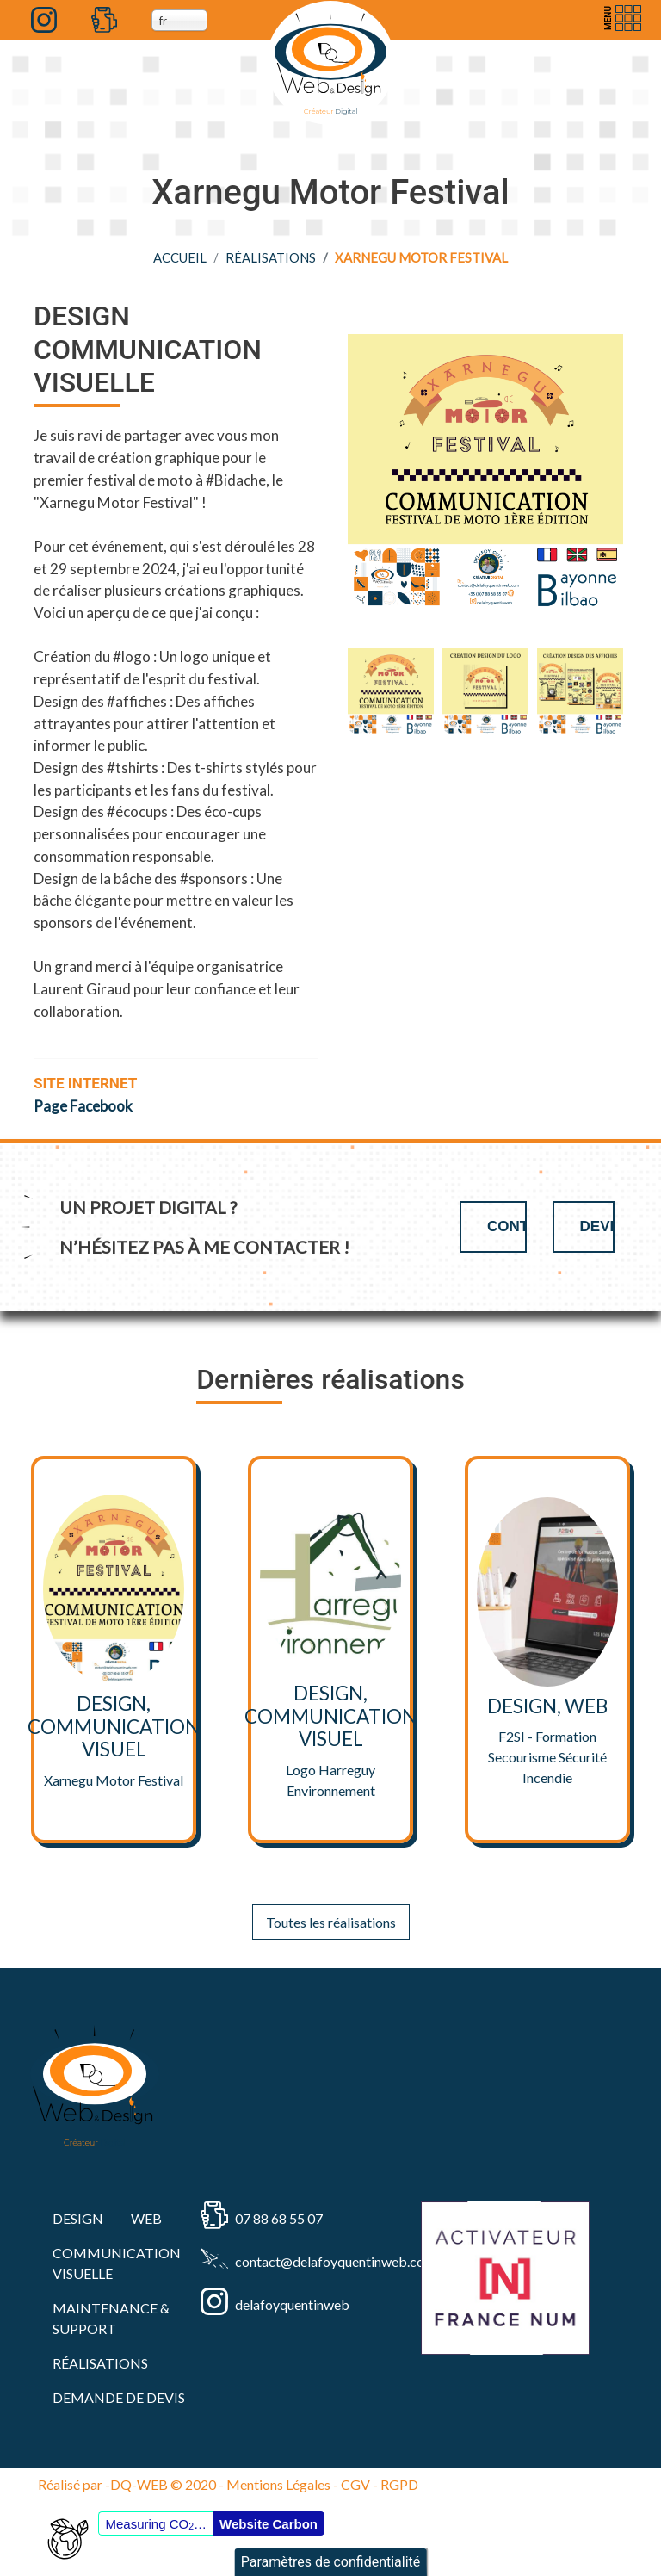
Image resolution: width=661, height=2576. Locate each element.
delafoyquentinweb (292, 2304)
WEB (146, 2218)
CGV (355, 2484)
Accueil (180, 257)
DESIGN (78, 2218)
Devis (597, 1226)
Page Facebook (83, 1106)
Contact (507, 1226)
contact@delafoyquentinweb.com (302, 2261)
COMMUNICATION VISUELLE (117, 2263)
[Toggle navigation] (620, 18)
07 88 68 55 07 (279, 2218)
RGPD (399, 2484)
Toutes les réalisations (331, 1922)
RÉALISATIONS (270, 257)
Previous (330, 691)
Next (640, 691)
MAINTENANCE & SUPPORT (111, 2318)
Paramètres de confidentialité (331, 2562)
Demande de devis (119, 2397)
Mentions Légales (278, 2484)
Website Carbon (268, 2524)
